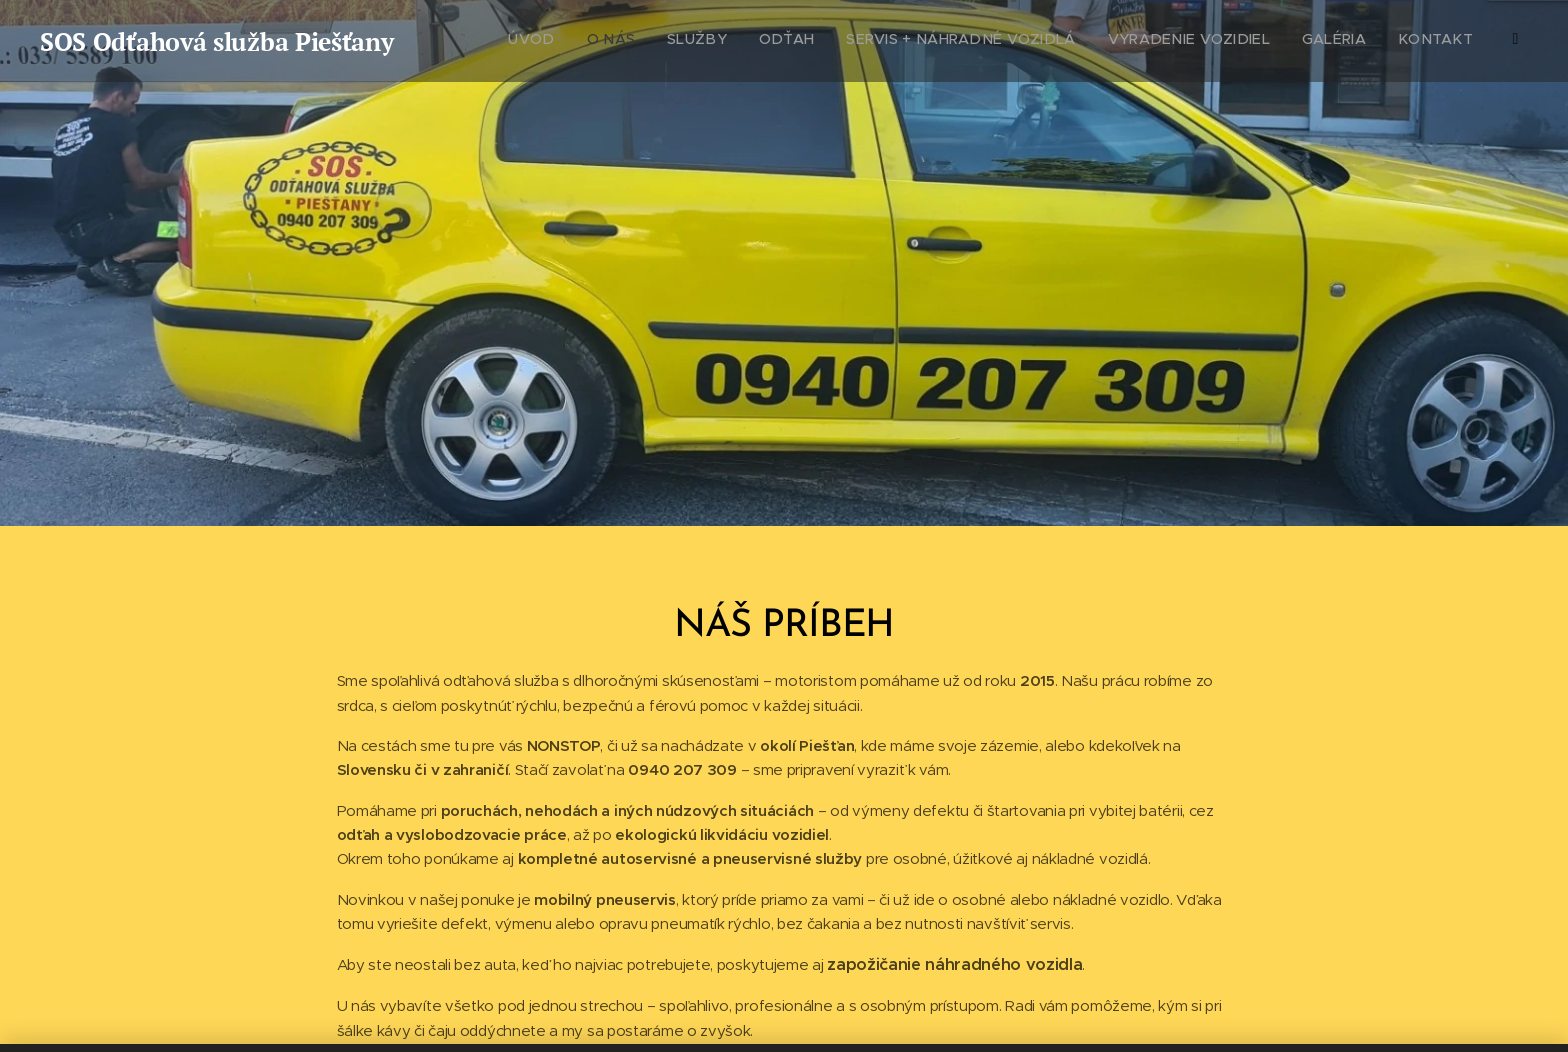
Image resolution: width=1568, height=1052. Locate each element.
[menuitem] (1277, 41)
